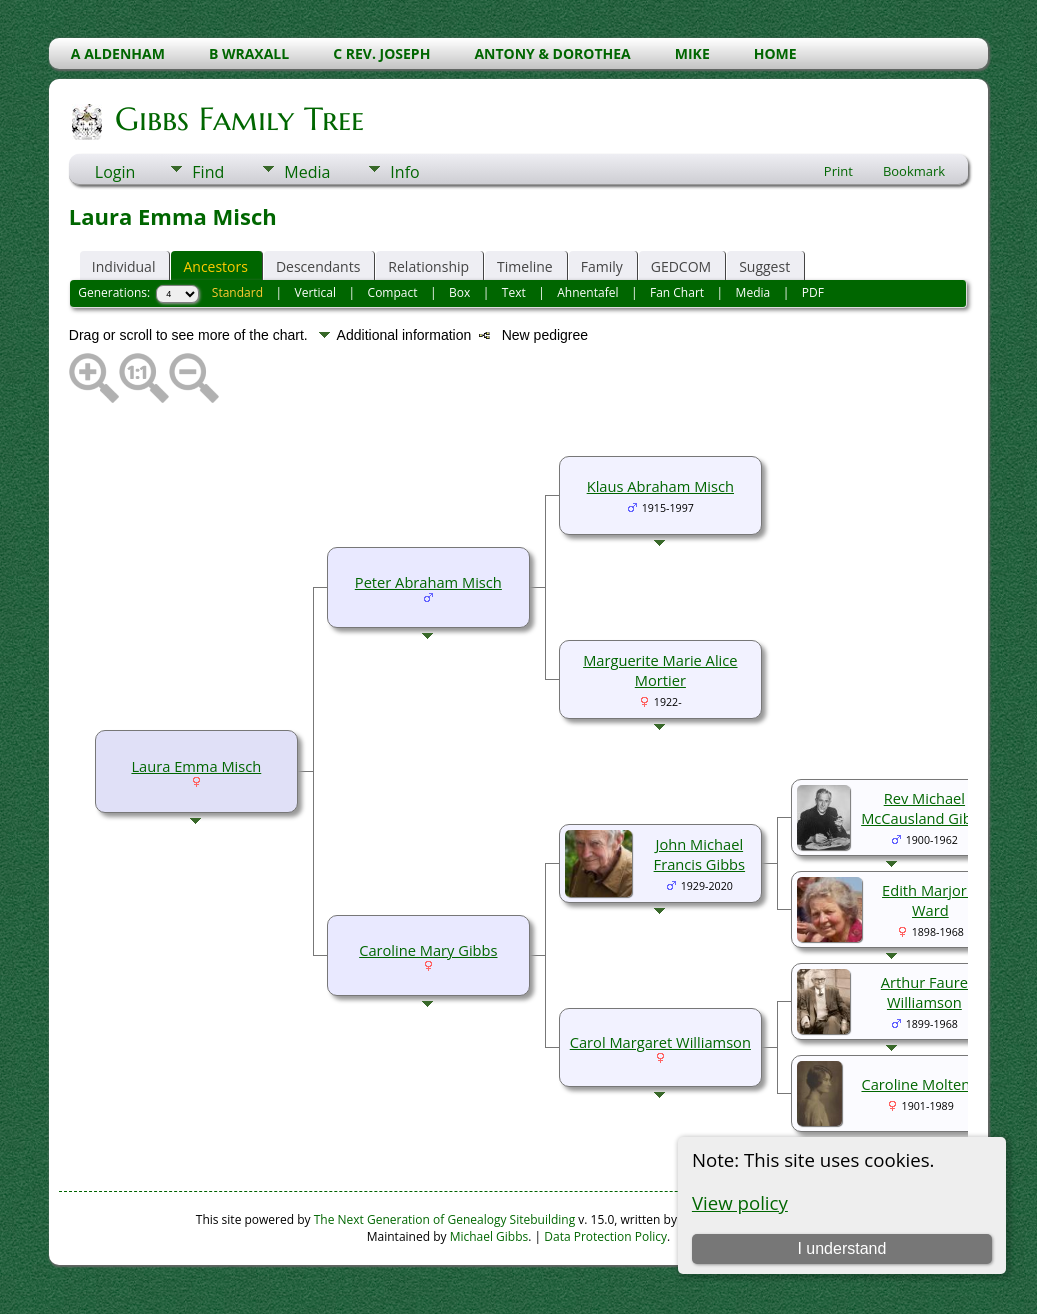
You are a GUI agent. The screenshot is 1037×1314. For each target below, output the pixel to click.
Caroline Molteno (920, 1084)
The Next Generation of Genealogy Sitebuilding (445, 1219)
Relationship (428, 266)
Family (602, 266)
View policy (740, 1202)
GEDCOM (681, 266)
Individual (124, 266)
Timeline (525, 266)
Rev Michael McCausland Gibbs (924, 808)
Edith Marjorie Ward (930, 900)
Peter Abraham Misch (428, 582)
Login (115, 172)
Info (404, 172)
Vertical (316, 292)
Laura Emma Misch (196, 766)
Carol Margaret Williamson (660, 1042)
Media (307, 172)
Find (208, 172)
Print (838, 171)
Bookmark (914, 171)
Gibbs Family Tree (238, 119)
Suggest (764, 266)
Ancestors (215, 266)
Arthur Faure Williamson (924, 992)
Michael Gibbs (489, 1236)
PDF (813, 292)
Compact (393, 292)
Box (459, 292)
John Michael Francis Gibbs (699, 854)
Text (514, 292)
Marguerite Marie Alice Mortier (660, 670)
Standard (237, 292)
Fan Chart (677, 292)
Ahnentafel (587, 292)
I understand (841, 1248)
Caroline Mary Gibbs (428, 950)
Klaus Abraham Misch (660, 486)
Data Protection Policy (605, 1236)
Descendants (318, 266)
